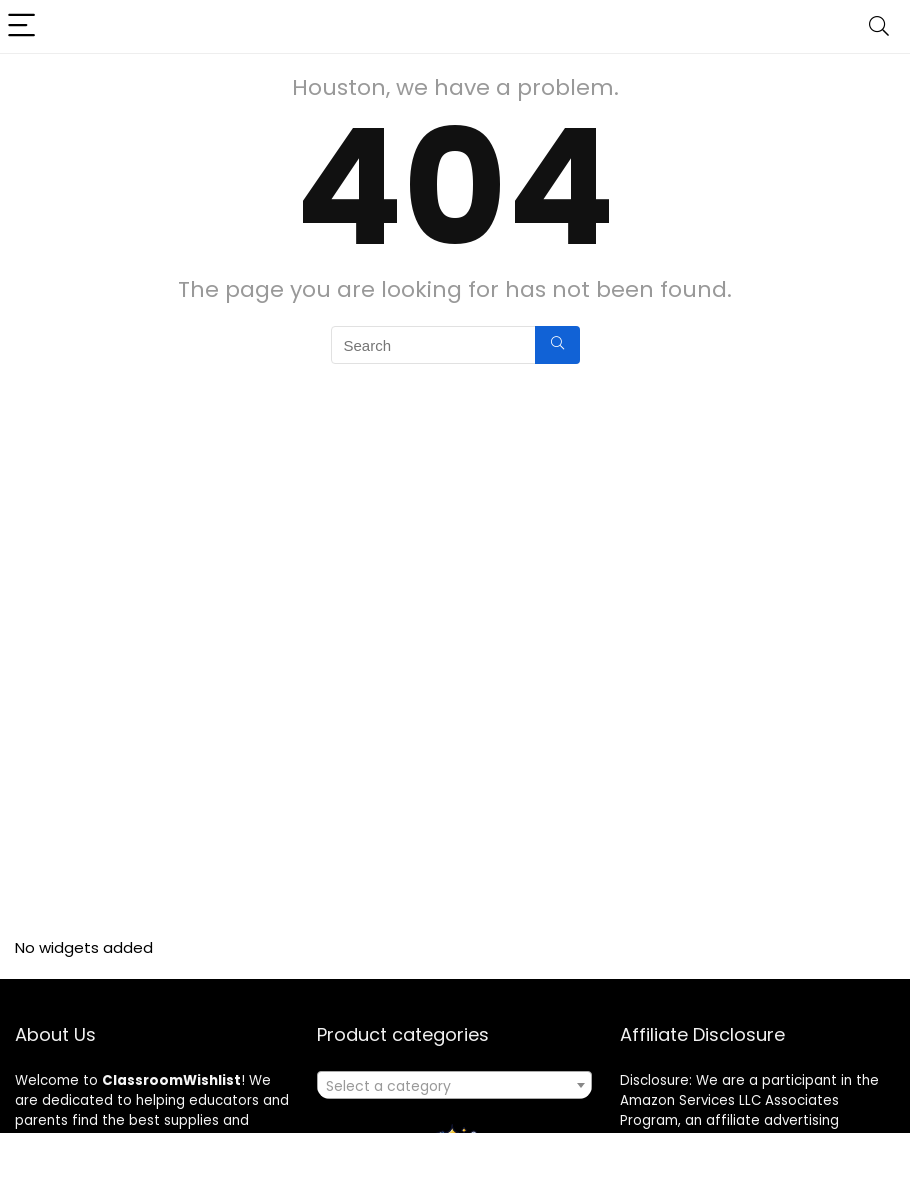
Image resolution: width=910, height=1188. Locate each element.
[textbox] (454, 1086)
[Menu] (24, 26)
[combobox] (454, 1085)
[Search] (879, 26)
